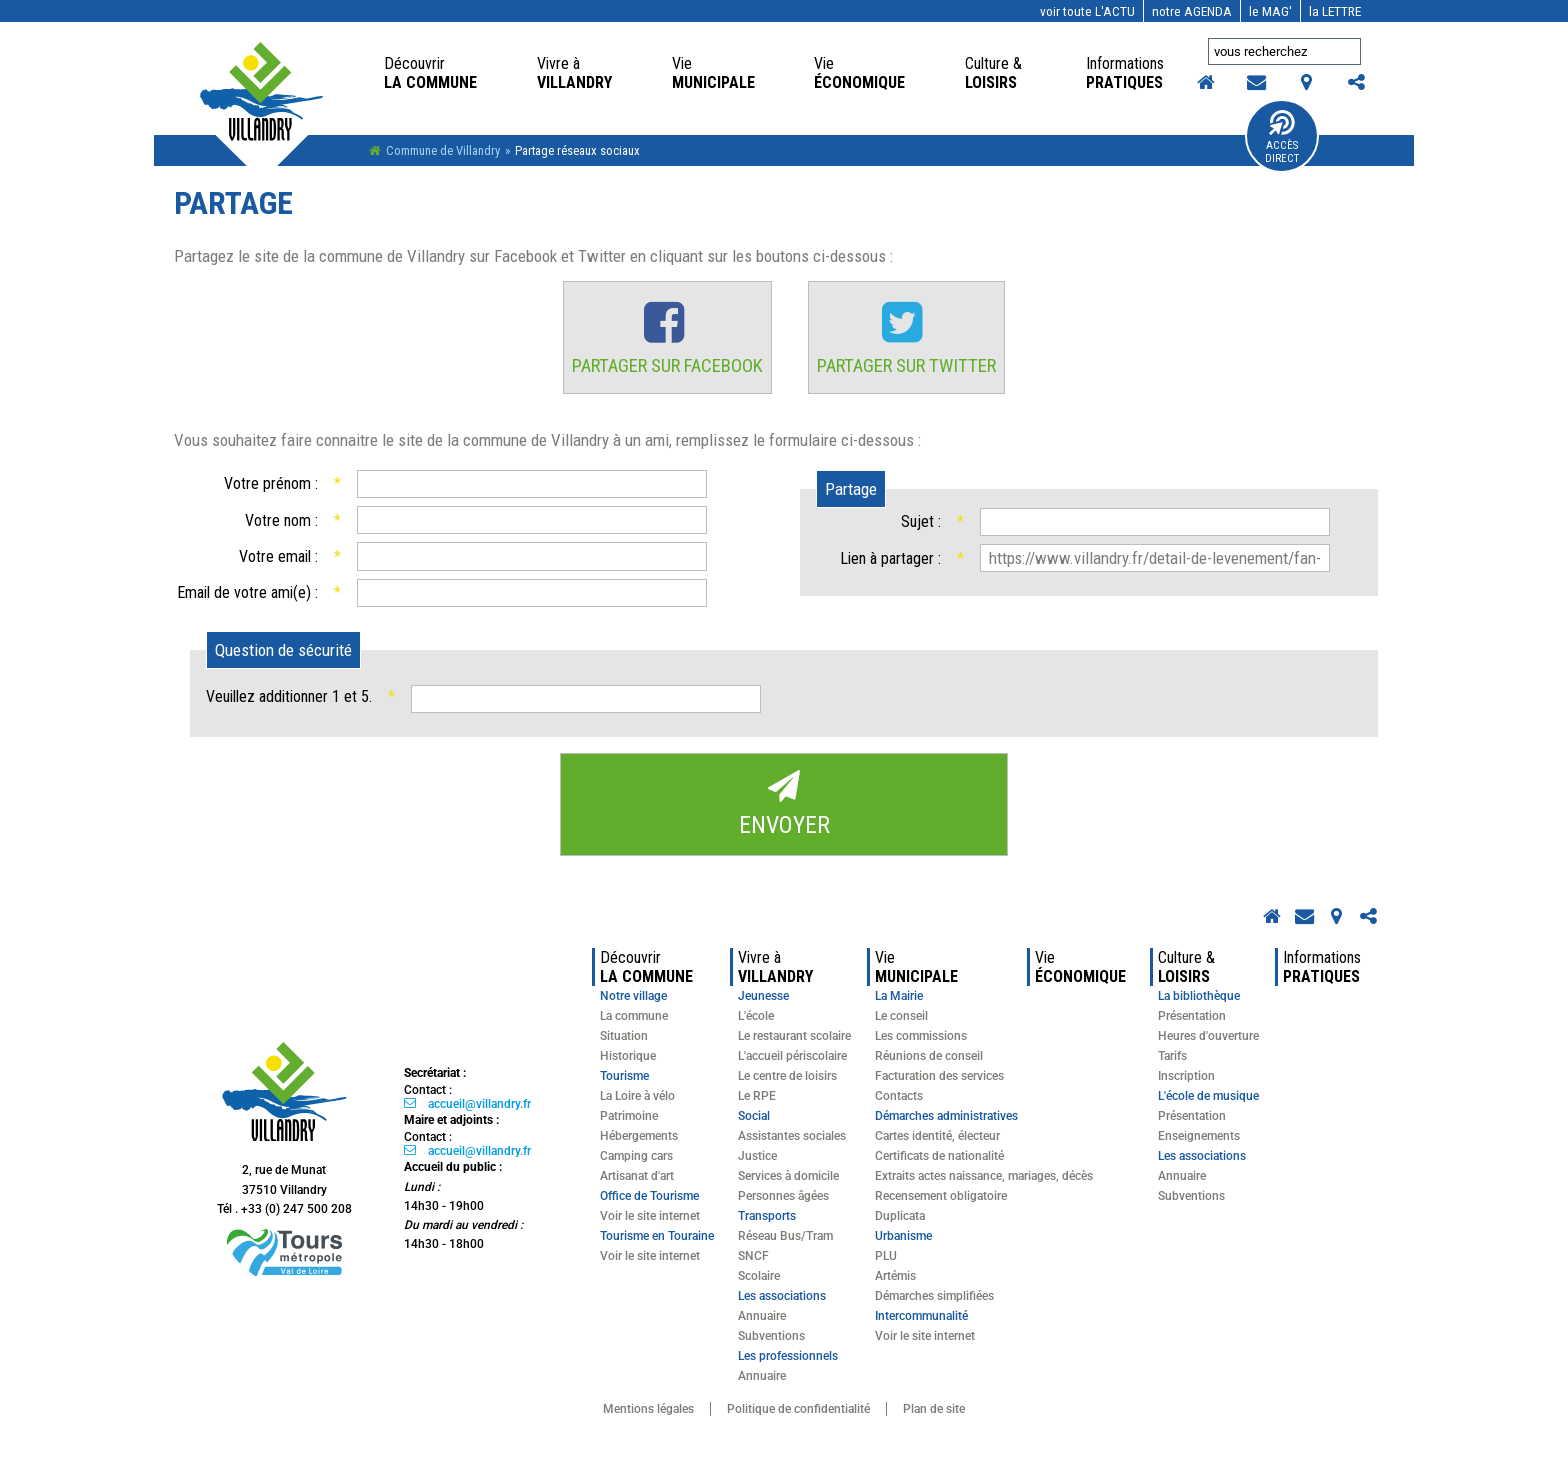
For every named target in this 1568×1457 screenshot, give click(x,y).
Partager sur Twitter (910, 366)
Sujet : (933, 522)
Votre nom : (292, 521)
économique (859, 73)
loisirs (995, 73)
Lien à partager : (901, 559)
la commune (430, 73)
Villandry (574, 73)
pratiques (1127, 73)
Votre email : (289, 557)
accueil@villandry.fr (479, 1105)
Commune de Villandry (443, 150)
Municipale (713, 73)
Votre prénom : (282, 484)
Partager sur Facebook (664, 366)
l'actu (1087, 11)
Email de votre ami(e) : (258, 593)
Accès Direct (1282, 152)
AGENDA (1192, 11)
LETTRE (1335, 11)
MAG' (1270, 11)
